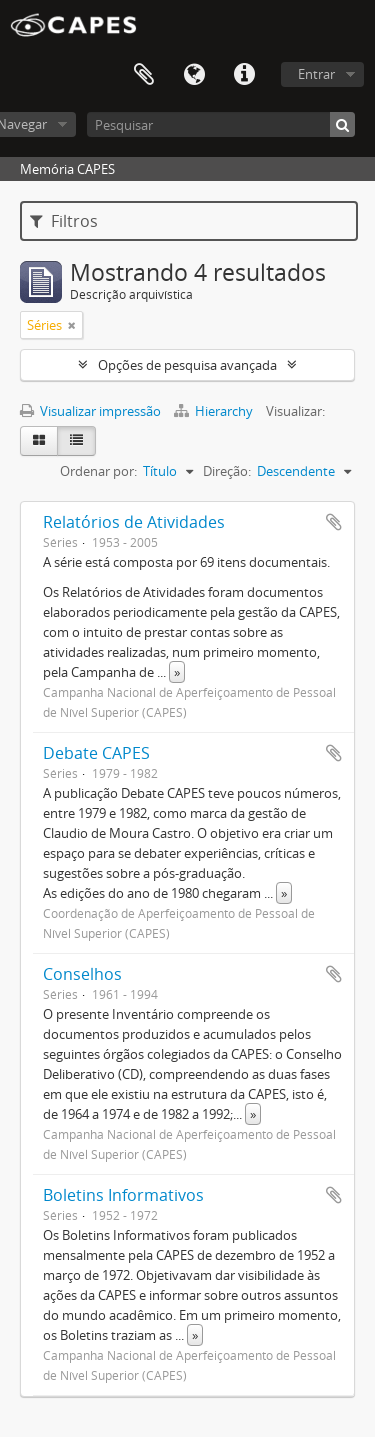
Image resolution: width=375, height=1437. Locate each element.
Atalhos (244, 75)
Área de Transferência (144, 75)
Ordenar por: (98, 471)
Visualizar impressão (90, 411)
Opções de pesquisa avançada (187, 365)
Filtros (64, 221)
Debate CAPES (96, 753)
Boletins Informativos (123, 1195)
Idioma (194, 75)
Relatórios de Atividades (134, 522)
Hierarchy (215, 411)
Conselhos (82, 974)
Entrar (316, 74)
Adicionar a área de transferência (334, 522)
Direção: (227, 471)
